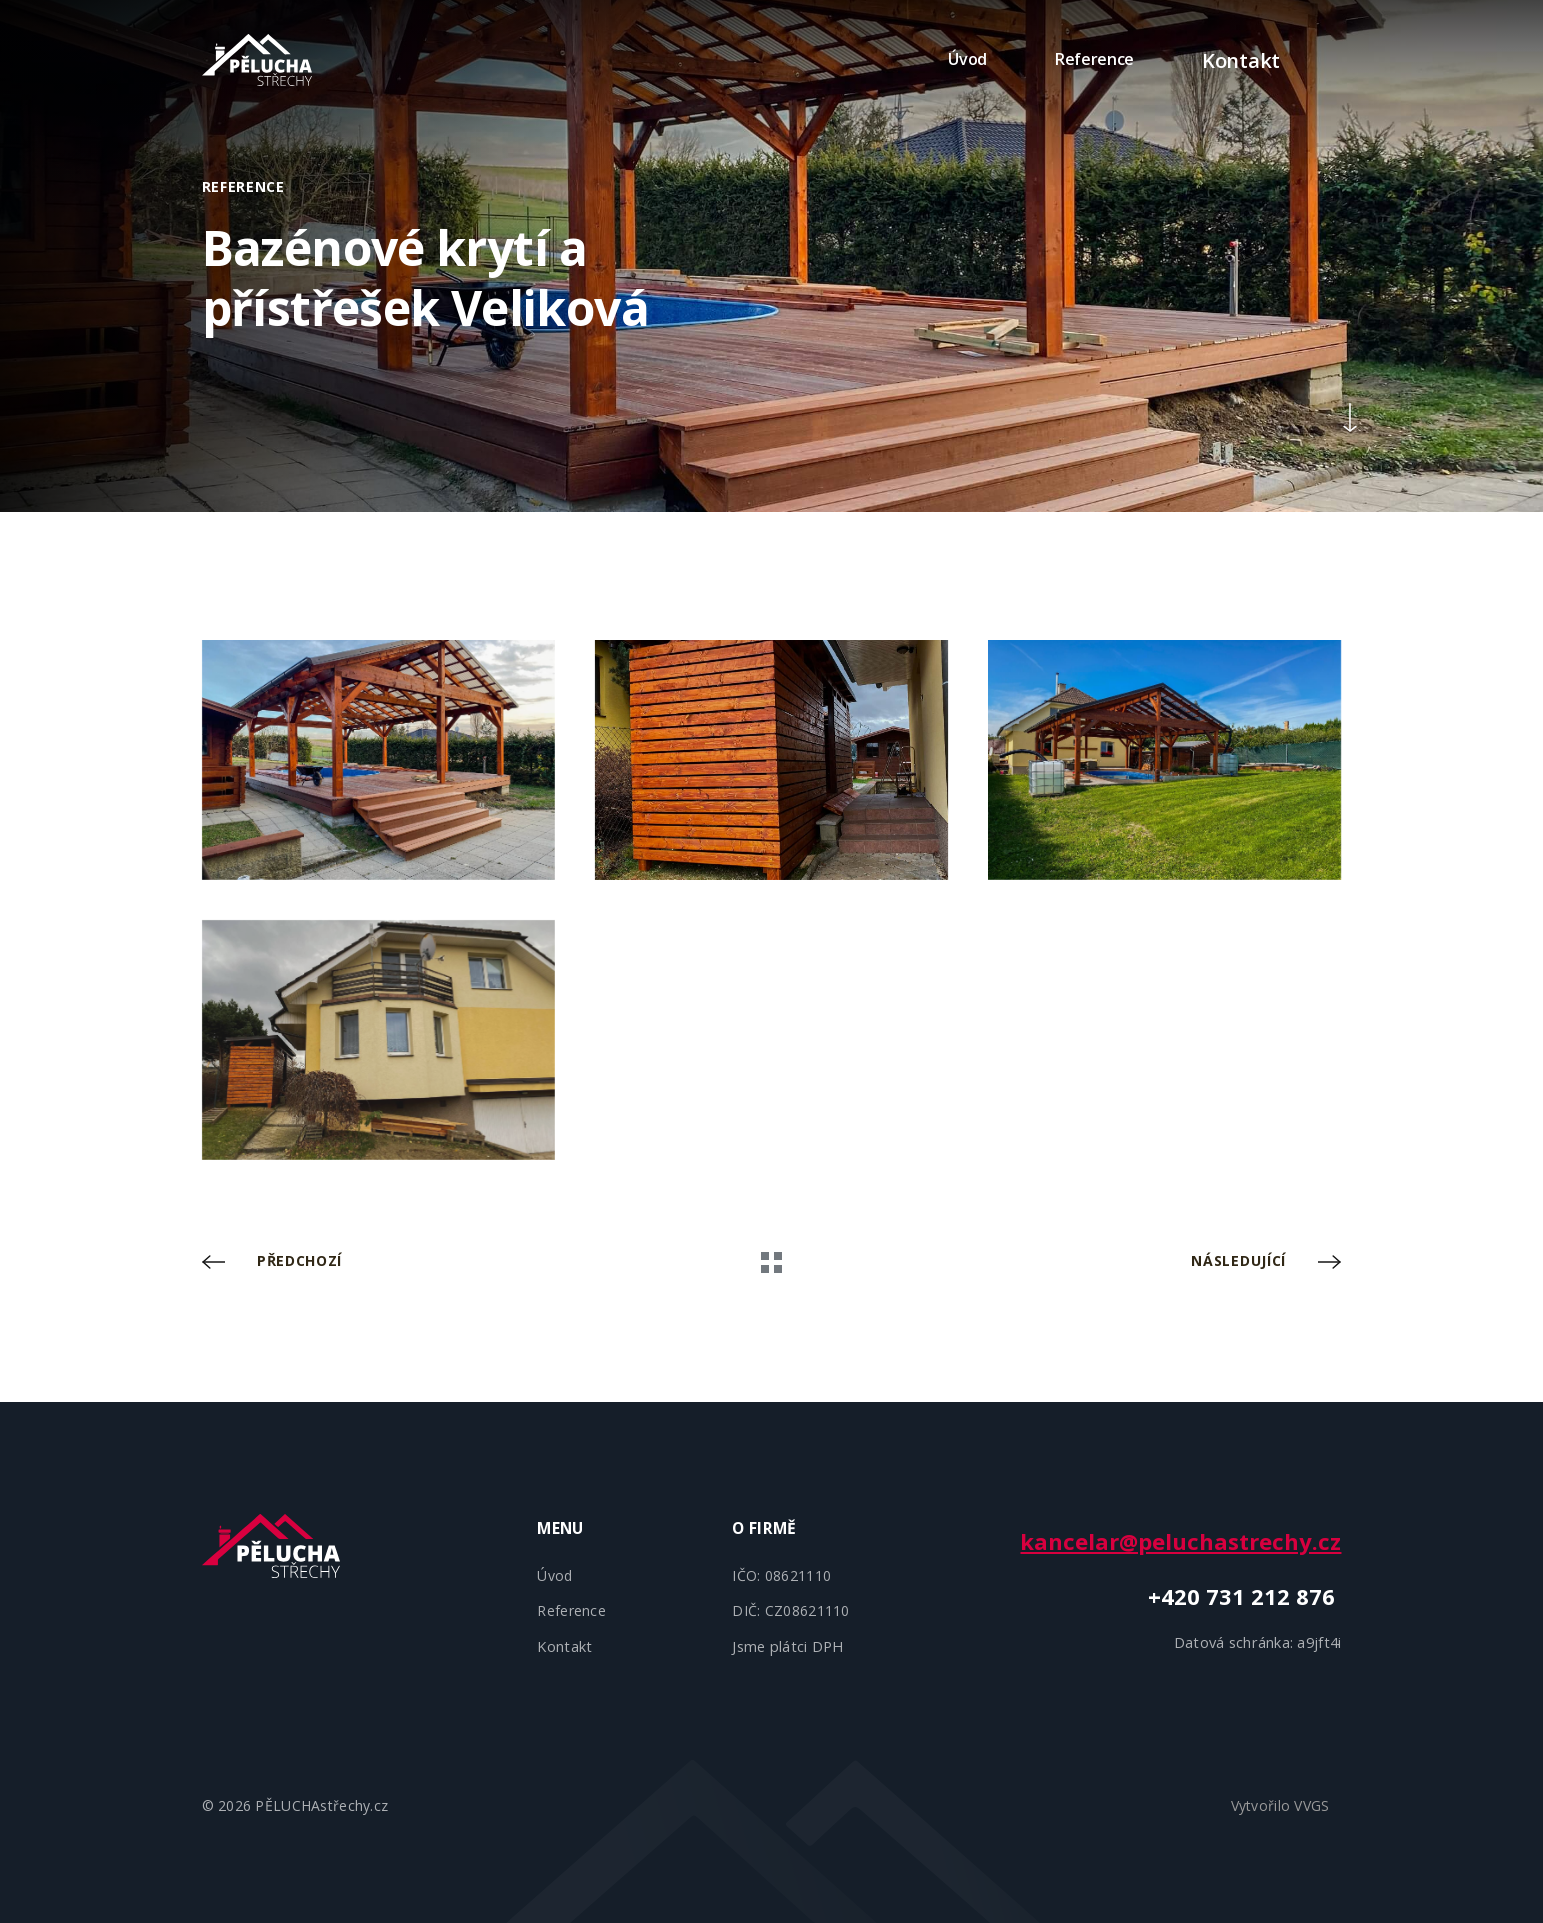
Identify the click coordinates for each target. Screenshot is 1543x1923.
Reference (1061, 59)
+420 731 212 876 (1244, 1596)
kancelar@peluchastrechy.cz (1180, 1541)
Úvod (934, 59)
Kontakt (1224, 59)
